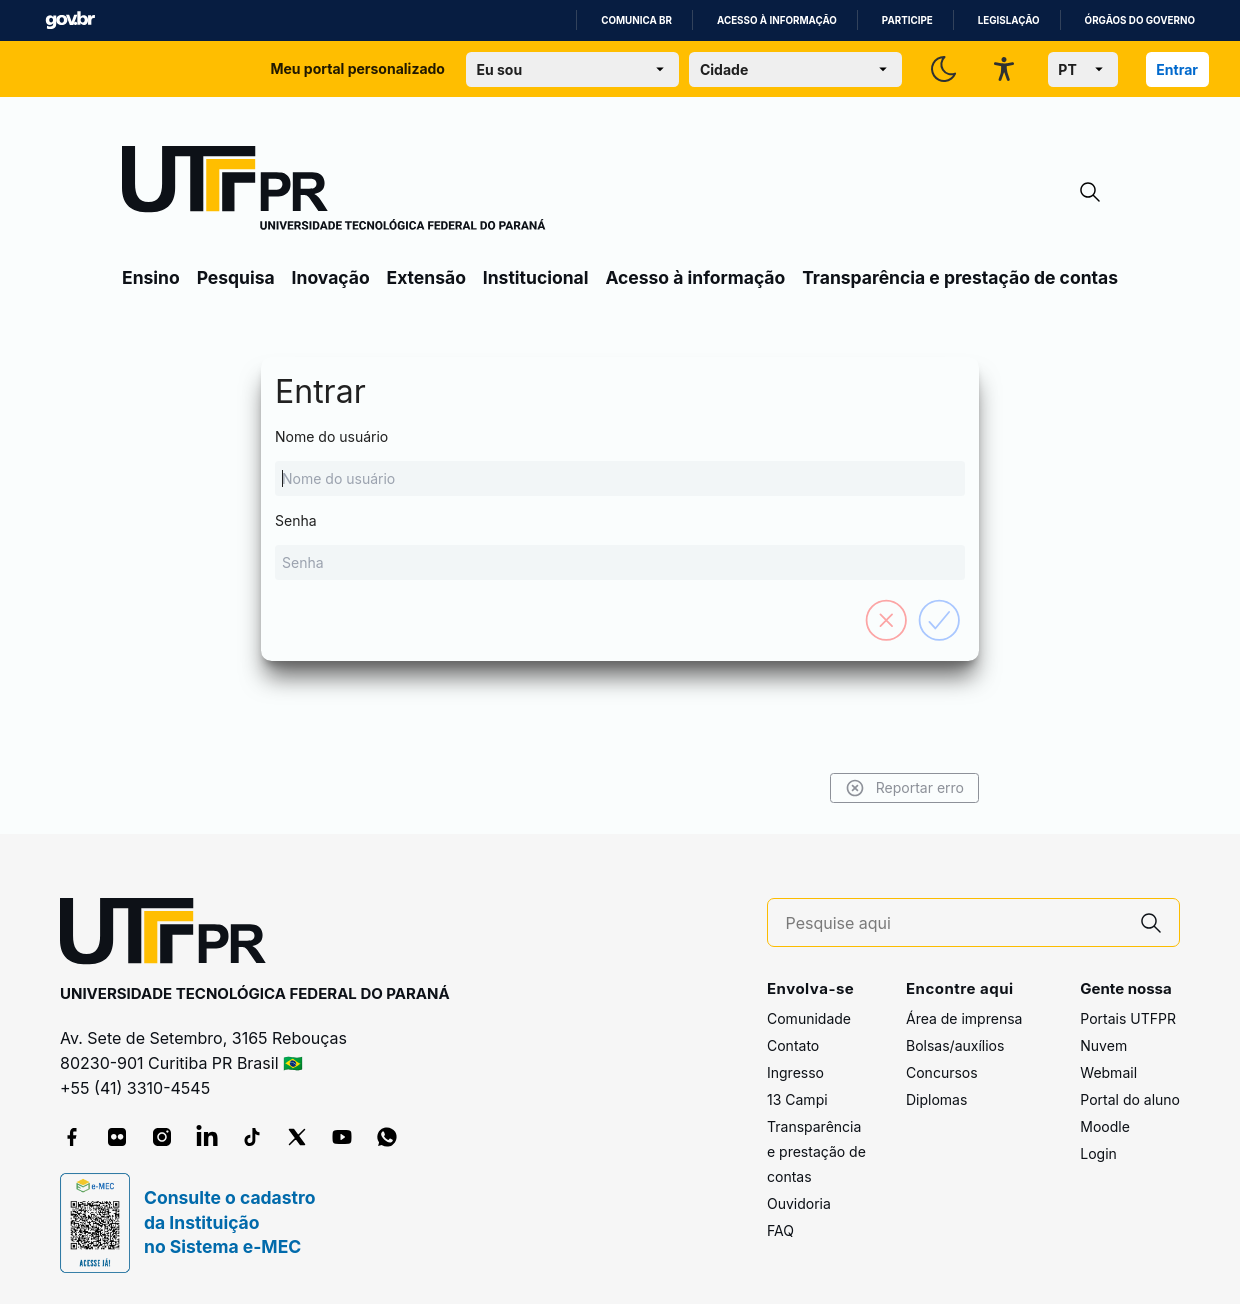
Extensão (426, 277)
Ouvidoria (799, 1203)
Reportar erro (904, 788)
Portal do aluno (1130, 1099)
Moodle (1105, 1126)
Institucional (536, 277)
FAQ (780, 1230)
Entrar (1177, 69)
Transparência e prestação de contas (960, 277)
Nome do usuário (620, 462)
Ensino (151, 277)
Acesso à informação (777, 20)
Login (1098, 1153)
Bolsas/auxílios (955, 1045)
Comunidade (809, 1018)
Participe (907, 20)
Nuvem (1103, 1045)
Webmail (1108, 1072)
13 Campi (797, 1099)
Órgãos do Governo (1140, 20)
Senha (620, 546)
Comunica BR (636, 20)
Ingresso (795, 1072)
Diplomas (936, 1099)
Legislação (1009, 20)
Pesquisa (236, 277)
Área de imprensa (964, 1018)
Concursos (942, 1072)
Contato (793, 1045)
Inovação (331, 277)
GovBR (70, 20)
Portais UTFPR (1128, 1018)
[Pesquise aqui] (955, 923)
